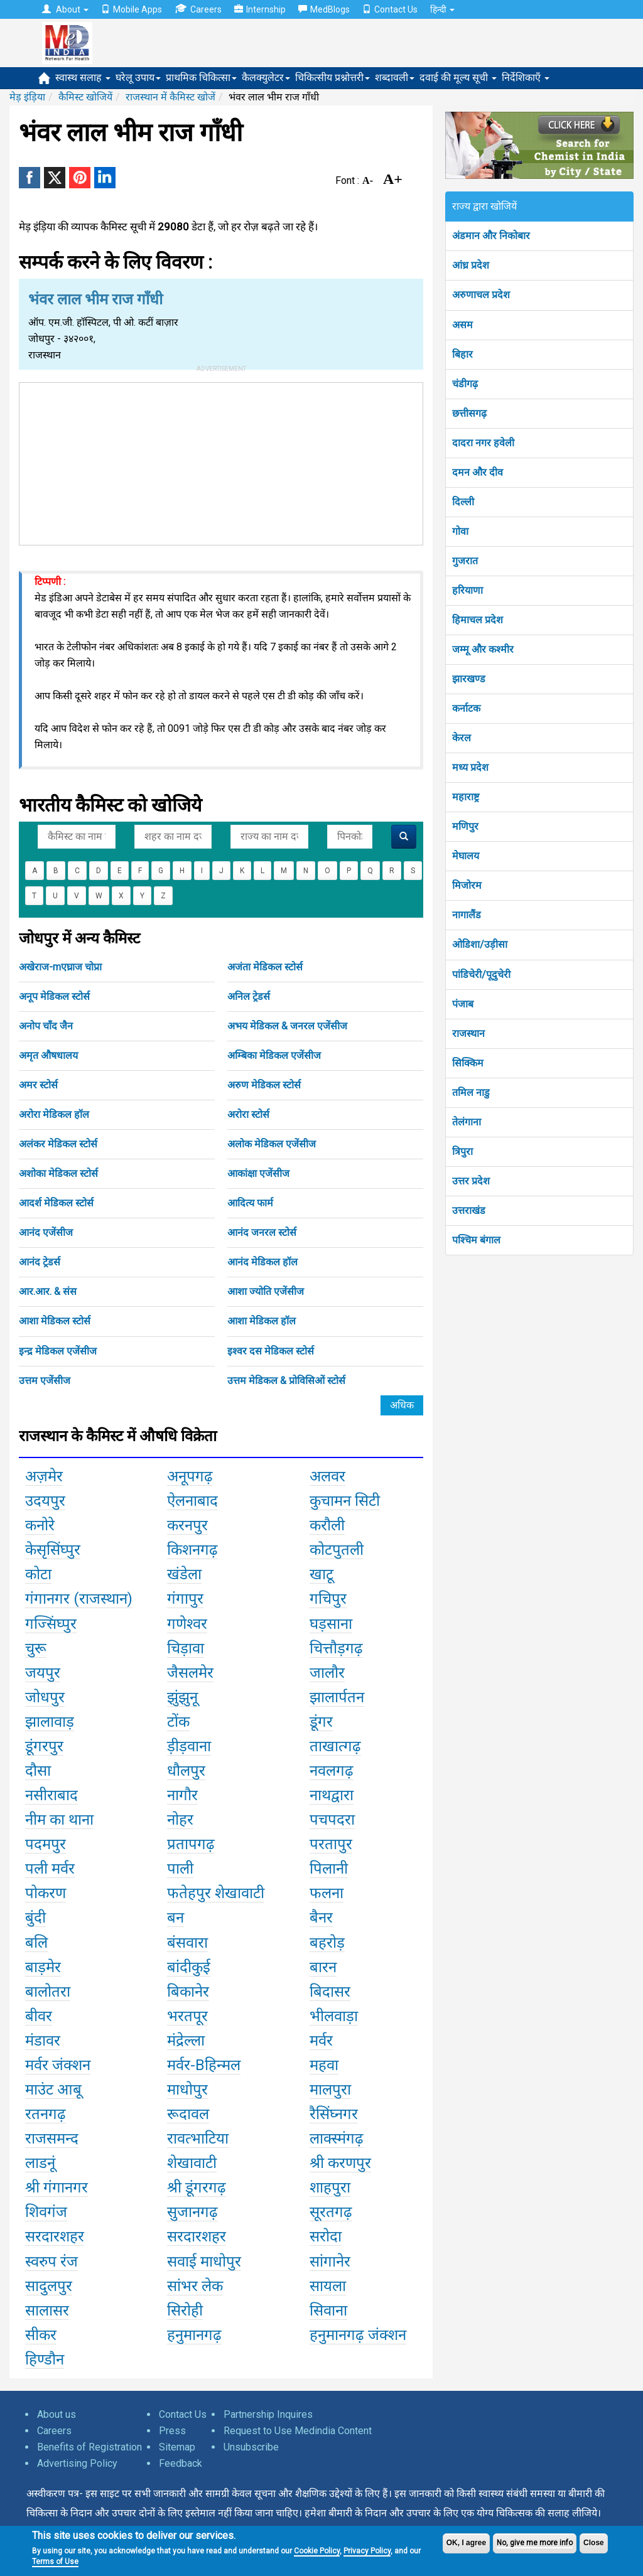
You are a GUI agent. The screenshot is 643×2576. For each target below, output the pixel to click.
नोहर (180, 1819)
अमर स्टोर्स (38, 1085)
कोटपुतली (337, 1550)
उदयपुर (45, 1501)
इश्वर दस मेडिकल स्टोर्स (270, 1351)
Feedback (180, 2463)
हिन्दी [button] (442, 9)
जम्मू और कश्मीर (483, 649)
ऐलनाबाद (192, 1501)
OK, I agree (466, 2542)
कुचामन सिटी (345, 1501)
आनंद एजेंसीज (46, 1232)
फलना (326, 1893)
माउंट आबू (53, 2089)
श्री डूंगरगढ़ (196, 2187)
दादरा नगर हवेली (483, 443)
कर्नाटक (466, 708)
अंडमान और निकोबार (491, 236)
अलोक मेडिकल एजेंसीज (271, 1144)
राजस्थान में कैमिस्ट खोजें (170, 97)
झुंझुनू (182, 1697)
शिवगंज (46, 2212)
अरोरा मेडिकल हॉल (54, 1114)
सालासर (47, 2310)
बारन (323, 1967)
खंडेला (184, 1574)
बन (175, 1917)
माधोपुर (187, 2089)
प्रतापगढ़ (191, 1844)
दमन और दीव (477, 472)
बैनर (321, 1917)
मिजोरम (467, 885)
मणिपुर (465, 826)
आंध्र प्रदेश (470, 265)
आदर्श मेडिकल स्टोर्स (56, 1203)
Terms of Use (55, 2561)
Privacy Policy (367, 2550)
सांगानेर (330, 2261)
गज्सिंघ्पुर (51, 1624)
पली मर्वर (50, 1868)
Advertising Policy (77, 2463)
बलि (36, 1942)
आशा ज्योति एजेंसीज (265, 1291)
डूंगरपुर (44, 1746)
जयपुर (42, 1673)
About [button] (65, 9)
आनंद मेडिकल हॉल (262, 1262)
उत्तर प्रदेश (471, 1181)
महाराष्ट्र (465, 797)
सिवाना (328, 2310)
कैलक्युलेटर (266, 77)
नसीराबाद (51, 1795)
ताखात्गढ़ (335, 1746)
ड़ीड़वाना (189, 1746)
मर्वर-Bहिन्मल (203, 2065)
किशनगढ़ (192, 1550)
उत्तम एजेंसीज (44, 1381)
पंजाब (462, 1004)
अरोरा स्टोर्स (248, 1114)
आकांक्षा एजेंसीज (258, 1173)
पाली (180, 1868)
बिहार (462, 354)
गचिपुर (328, 1598)
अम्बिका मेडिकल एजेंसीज (274, 1055)
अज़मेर (44, 1476)
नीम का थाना (59, 1819)
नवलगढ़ (332, 1770)
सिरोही (185, 2310)
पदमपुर (45, 1844)
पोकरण (45, 1893)
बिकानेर (188, 1991)
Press (172, 2431)
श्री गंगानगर (56, 2187)
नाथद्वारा (332, 1795)
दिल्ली (463, 502)
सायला (328, 2286)
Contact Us (390, 9)
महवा (324, 2065)
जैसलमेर (190, 1673)
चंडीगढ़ (465, 384)
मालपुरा (330, 2089)
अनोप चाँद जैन (46, 1026)
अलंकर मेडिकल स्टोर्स (58, 1144)
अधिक (402, 1405)
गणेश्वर (187, 1624)
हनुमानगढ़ (194, 2335)
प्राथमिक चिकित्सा (201, 77)
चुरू (35, 1648)
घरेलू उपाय (138, 77)
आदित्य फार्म (250, 1203)
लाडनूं (40, 2163)
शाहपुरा (330, 2187)
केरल (461, 738)
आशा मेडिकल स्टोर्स (54, 1321)
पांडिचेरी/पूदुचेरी (481, 974)
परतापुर (331, 1844)
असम (462, 325)
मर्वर (321, 2040)
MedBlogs (324, 9)
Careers (198, 9)
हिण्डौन (44, 2359)
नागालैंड (466, 915)
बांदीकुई (188, 1967)
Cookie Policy (317, 2550)
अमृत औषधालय (48, 1055)
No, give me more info (535, 2542)
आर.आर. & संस (48, 1291)
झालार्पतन (337, 1697)
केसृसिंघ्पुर (52, 1550)
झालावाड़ (49, 1722)
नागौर (182, 1795)
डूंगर (321, 1722)
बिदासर (330, 1991)
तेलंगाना (466, 1122)
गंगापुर (185, 1598)
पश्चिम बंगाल (476, 1240)
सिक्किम (468, 1063)
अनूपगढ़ (190, 1476)
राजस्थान (468, 1033)
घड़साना (331, 1624)
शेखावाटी (192, 2163)
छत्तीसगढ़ (469, 413)
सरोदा (326, 2236)
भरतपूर (187, 2016)
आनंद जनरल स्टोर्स (261, 1232)
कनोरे (40, 1525)
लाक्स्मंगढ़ (337, 2138)
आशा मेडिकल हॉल (261, 1321)
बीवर (38, 2016)
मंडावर (42, 2040)
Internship (260, 9)
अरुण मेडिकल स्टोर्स (264, 1085)
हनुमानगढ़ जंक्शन (358, 2335)
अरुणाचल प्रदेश (481, 295)
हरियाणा (467, 590)
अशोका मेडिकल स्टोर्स (58, 1173)
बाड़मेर (43, 1967)
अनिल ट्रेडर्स (248, 996)
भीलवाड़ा (334, 2016)
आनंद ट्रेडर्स (39, 1262)
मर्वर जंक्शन (57, 2065)
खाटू (321, 1574)
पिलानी (329, 1868)
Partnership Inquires (268, 2414)
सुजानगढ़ (192, 2212)
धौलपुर (186, 1770)
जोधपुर (45, 1697)
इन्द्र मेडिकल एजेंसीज (58, 1351)
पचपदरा (332, 1819)
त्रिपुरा (462, 1151)
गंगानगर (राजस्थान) (78, 1598)
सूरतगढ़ (331, 2212)
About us (56, 2414)
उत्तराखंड (468, 1210)
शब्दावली (394, 77)
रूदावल (188, 2114)
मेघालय (465, 856)
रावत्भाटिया (198, 2138)
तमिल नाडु (471, 1092)
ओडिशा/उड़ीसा (479, 944)
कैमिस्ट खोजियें (85, 97)
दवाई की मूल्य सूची (458, 77)
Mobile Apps (131, 9)
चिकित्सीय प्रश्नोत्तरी (332, 77)
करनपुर (187, 1525)
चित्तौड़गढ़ (336, 1648)
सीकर (41, 2335)
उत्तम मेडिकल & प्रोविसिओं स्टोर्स (286, 1381)
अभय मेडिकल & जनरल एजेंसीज (287, 1026)
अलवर (327, 1476)
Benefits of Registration (89, 2447)
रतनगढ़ (45, 2114)
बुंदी (35, 1917)
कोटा (38, 1574)
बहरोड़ (327, 1942)
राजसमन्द (51, 2138)
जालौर (327, 1673)
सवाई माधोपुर (204, 2261)
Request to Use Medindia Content (298, 2431)
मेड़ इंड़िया (27, 97)
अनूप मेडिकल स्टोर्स (54, 996)
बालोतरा (47, 1991)
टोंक (178, 1722)
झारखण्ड (468, 679)
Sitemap (177, 2447)
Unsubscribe (251, 2447)
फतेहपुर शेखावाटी (215, 1893)
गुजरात (465, 561)
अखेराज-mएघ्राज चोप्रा (60, 967)
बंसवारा (187, 1942)
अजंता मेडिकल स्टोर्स (265, 967)
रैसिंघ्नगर (334, 2114)
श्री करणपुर (340, 2163)
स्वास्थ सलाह (83, 77)
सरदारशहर (54, 2236)
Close (593, 2542)
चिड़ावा (185, 1648)
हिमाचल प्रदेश (477, 620)
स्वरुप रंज (51, 2261)
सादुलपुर (48, 2286)
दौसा (38, 1770)
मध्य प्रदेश (470, 767)
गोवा (460, 531)
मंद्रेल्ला (186, 2040)
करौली (327, 1525)
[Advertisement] (221, 461)
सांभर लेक (195, 2286)
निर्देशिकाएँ (525, 77)
